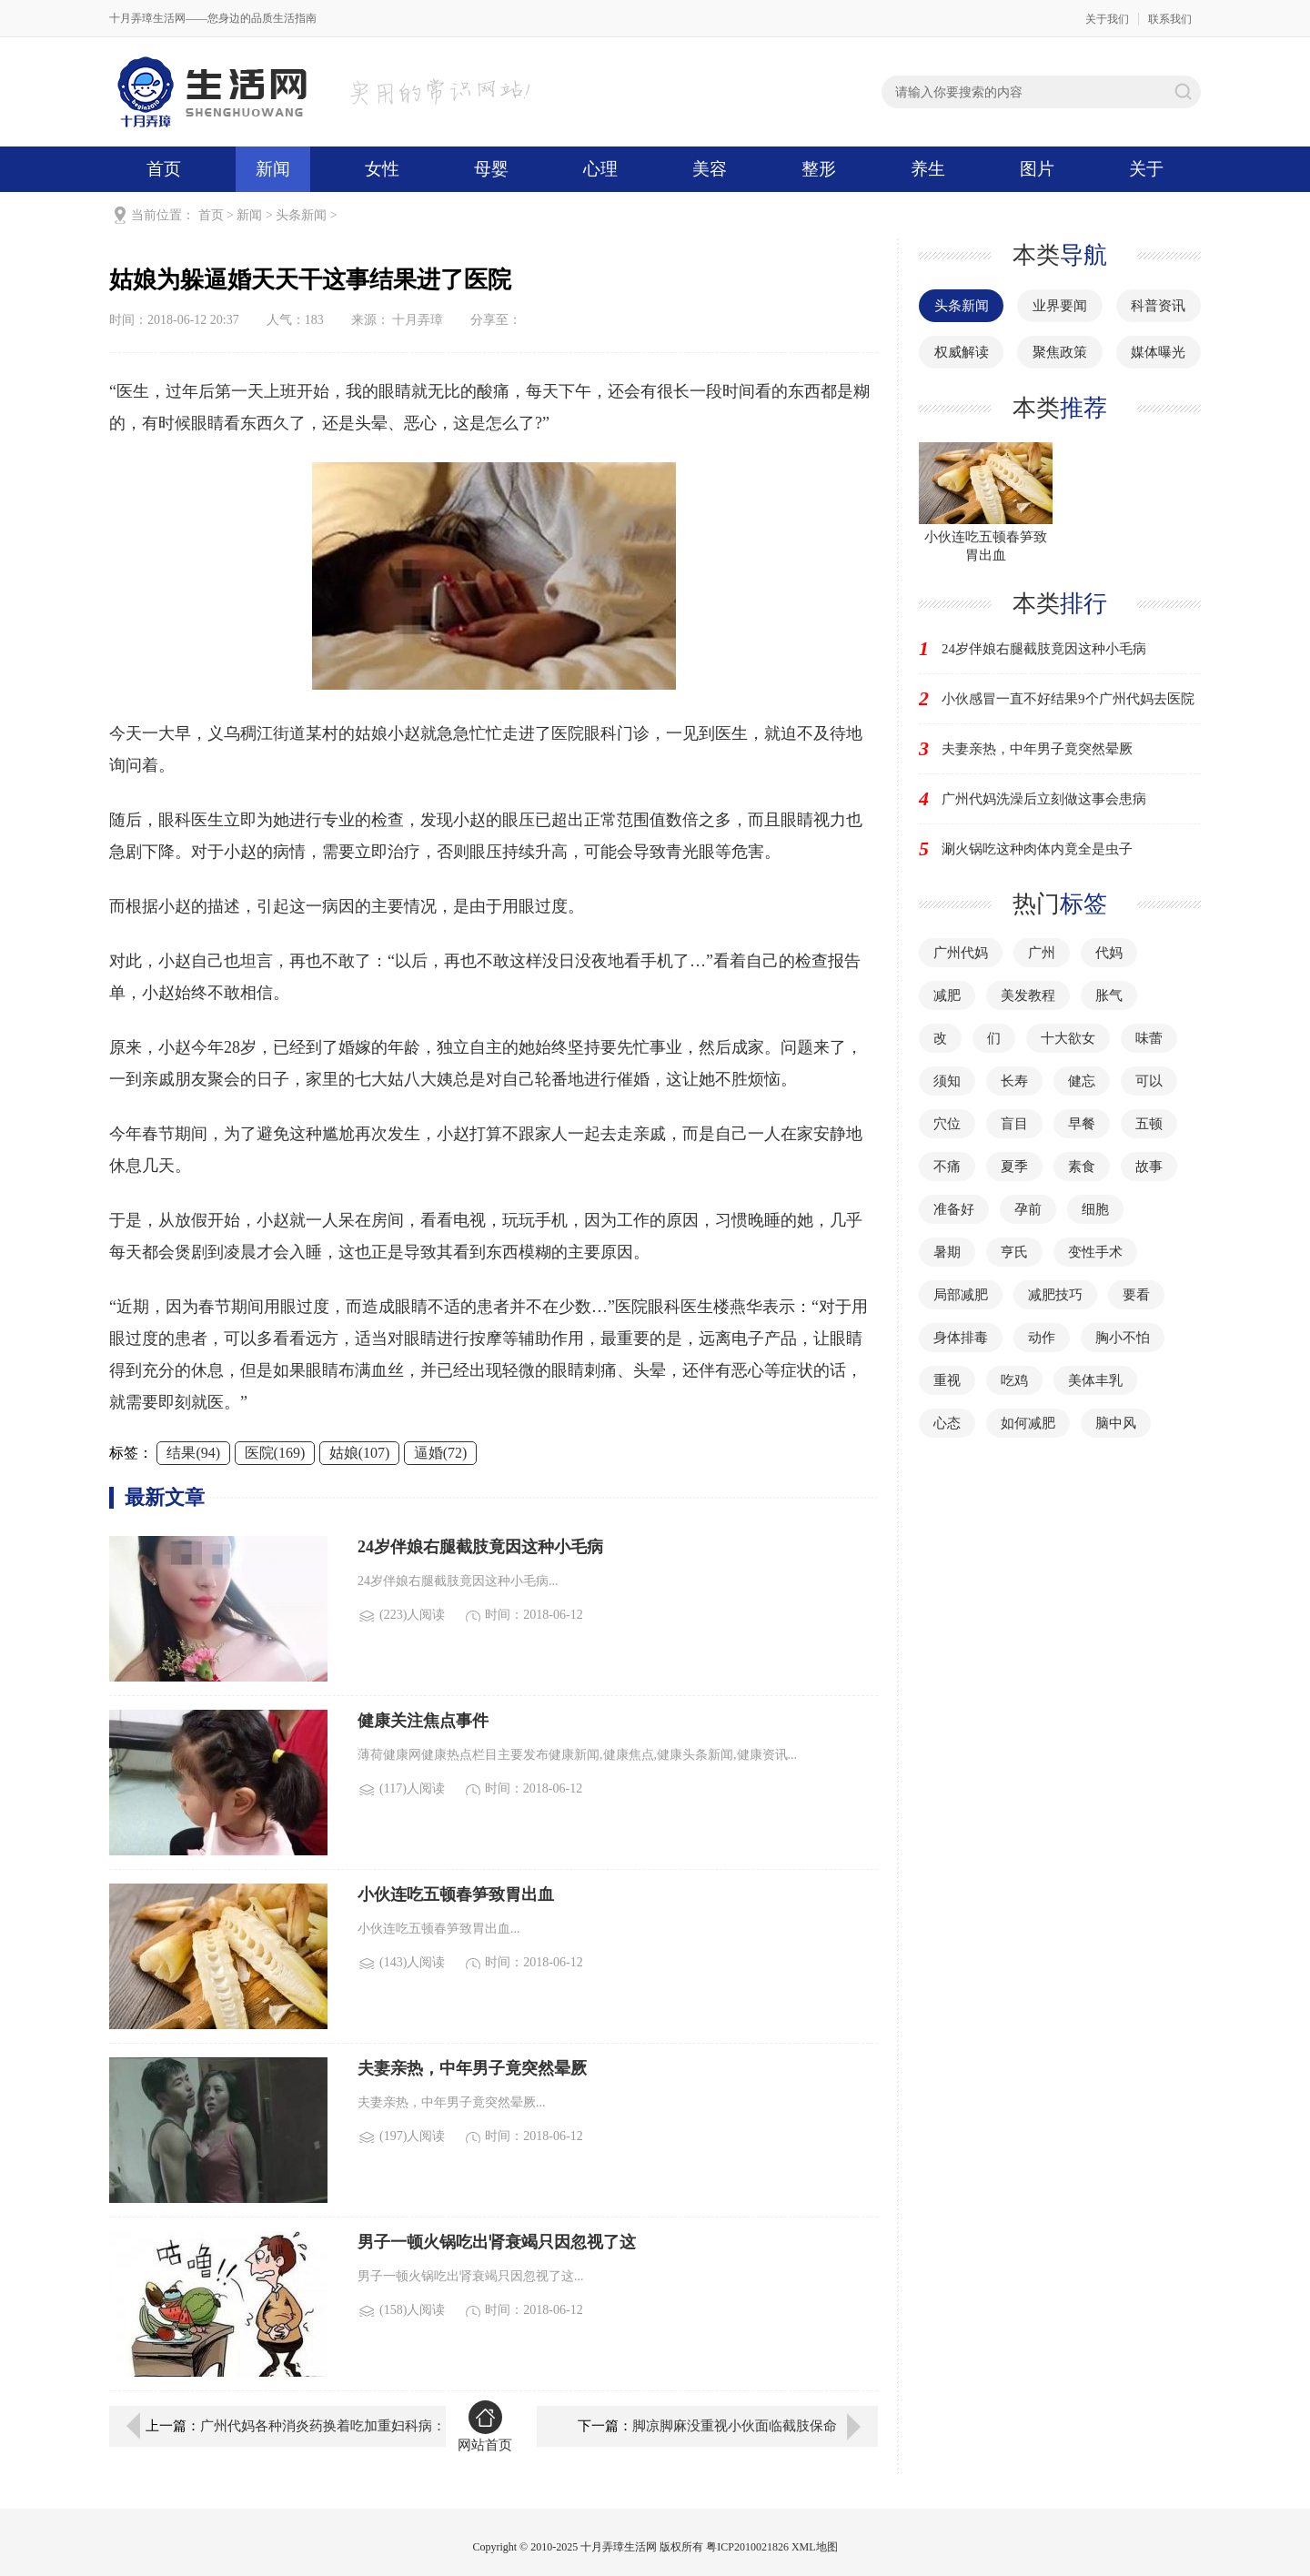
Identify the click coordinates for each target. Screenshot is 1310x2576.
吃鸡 (1014, 1380)
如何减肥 (1028, 1423)
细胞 (1095, 1209)
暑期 (947, 1252)
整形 (818, 168)
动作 (1041, 1337)
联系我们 (1170, 19)
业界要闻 (1060, 305)
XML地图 (814, 2547)
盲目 (1014, 1123)
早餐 (1081, 1123)
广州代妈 (960, 952)
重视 (947, 1380)
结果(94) (193, 1452)
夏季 (1014, 1166)
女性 (382, 168)
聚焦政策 (1060, 352)
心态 (947, 1423)
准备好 (953, 1209)
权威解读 (961, 352)
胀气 (1109, 995)
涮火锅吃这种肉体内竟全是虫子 (1037, 849)
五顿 (1149, 1123)
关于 (1146, 168)
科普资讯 (1158, 305)
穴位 (947, 1123)
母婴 (491, 168)
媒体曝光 (1158, 352)
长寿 (1014, 1081)
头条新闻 (301, 215)
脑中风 (1115, 1423)
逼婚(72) (441, 1452)
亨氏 (1014, 1252)
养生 (928, 168)
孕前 (1028, 1209)
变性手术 (1095, 1252)
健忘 (1081, 1081)
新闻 (273, 168)
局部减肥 (960, 1295)
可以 (1149, 1081)
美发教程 (1028, 995)
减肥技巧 (1055, 1295)
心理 (600, 168)
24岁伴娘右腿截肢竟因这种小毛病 (1044, 648)
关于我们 (1107, 19)
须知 (947, 1081)
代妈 (1109, 952)
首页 (163, 168)
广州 (1041, 952)
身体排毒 (960, 1337)
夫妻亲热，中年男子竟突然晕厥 (1037, 749)
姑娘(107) (359, 1452)
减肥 (947, 995)
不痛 (947, 1166)
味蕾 (1149, 1038)
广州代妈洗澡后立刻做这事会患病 (1044, 799)
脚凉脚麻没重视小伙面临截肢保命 (734, 2426)
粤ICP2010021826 (747, 2547)
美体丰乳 (1095, 1380)
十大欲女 (1068, 1038)
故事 (1149, 1166)
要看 (1136, 1295)
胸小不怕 (1122, 1337)
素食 (1081, 1166)
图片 (1037, 168)
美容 (709, 168)
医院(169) (275, 1452)
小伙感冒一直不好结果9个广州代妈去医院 (1068, 699)
